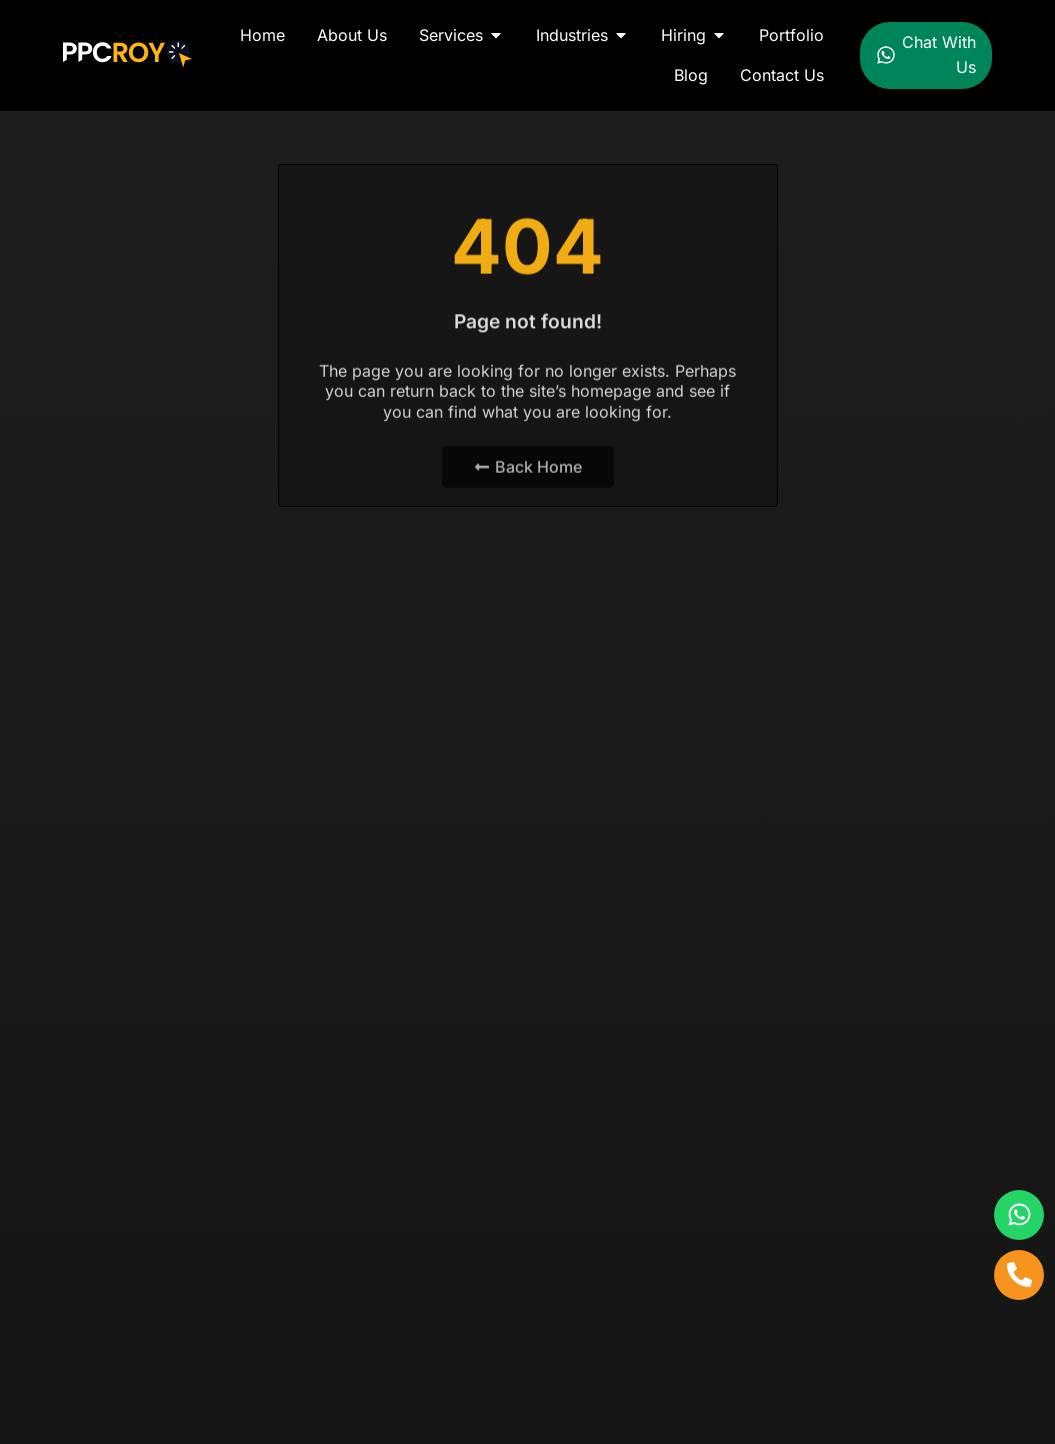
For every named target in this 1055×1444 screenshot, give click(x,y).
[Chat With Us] (886, 55)
